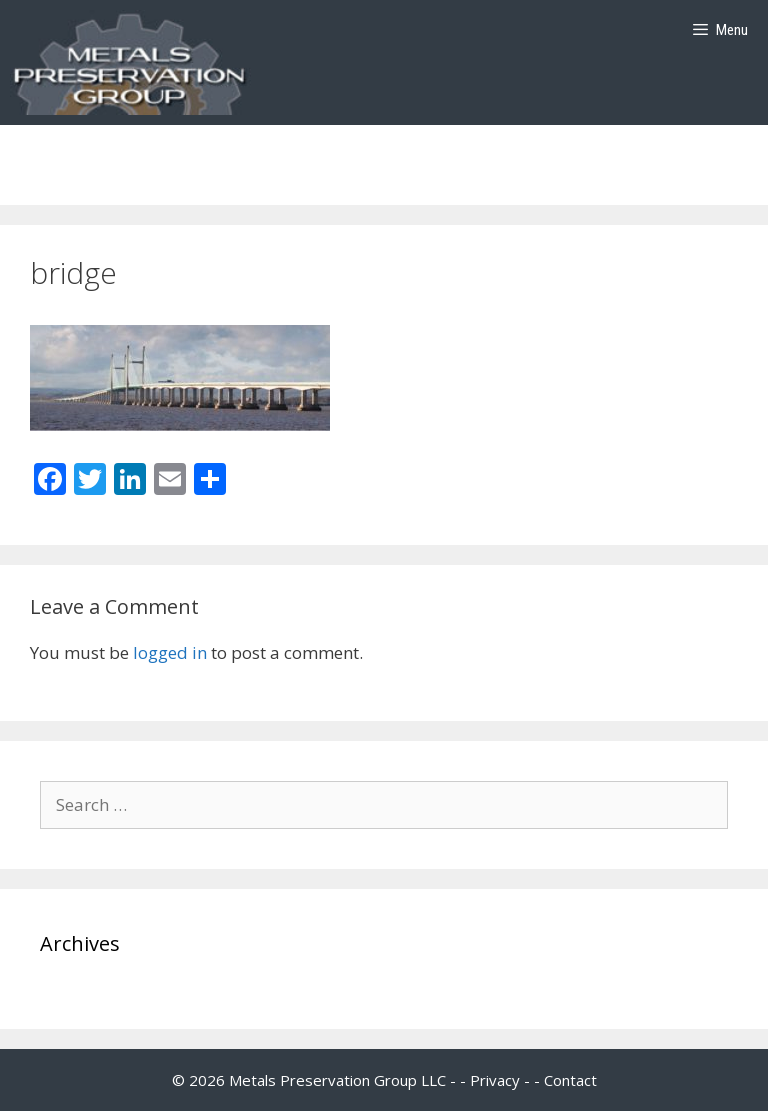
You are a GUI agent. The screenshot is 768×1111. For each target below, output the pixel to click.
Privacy (495, 1080)
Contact (570, 1080)
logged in (170, 652)
